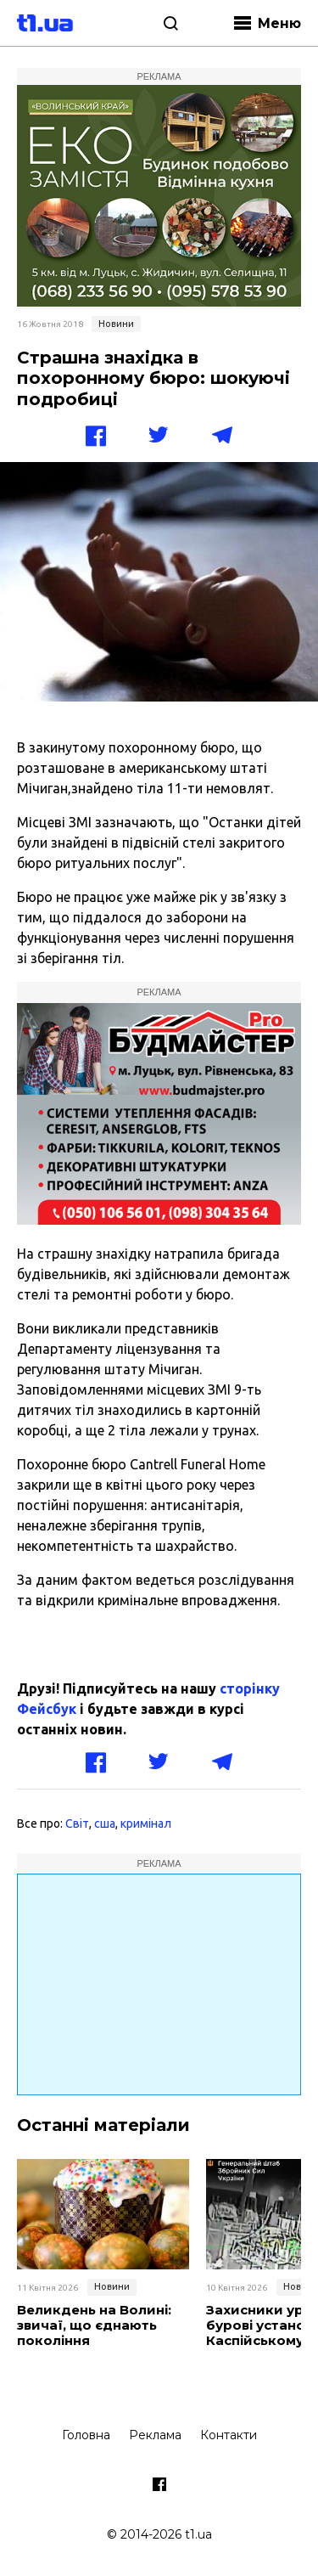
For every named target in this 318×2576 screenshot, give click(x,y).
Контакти (228, 2435)
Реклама (155, 2435)
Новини (116, 323)
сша (104, 1823)
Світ (77, 1823)
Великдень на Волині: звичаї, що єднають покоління (94, 2325)
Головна (86, 2435)
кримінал (145, 1823)
